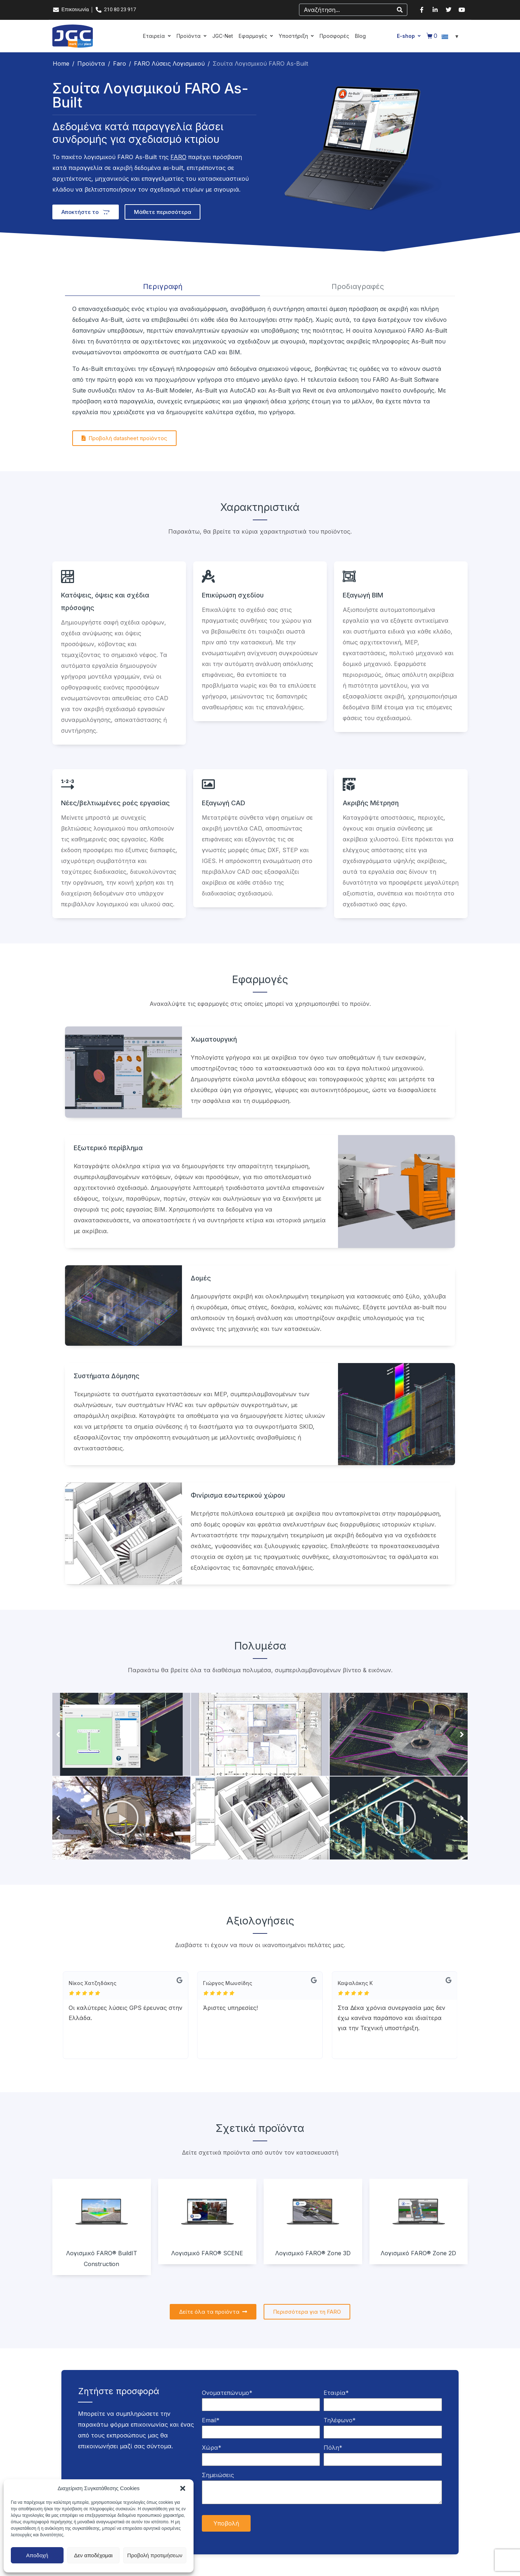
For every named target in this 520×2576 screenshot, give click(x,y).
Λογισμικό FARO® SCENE (207, 2253)
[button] (182, 2488)
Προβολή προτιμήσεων (154, 2555)
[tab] (162, 286)
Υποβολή (226, 2523)
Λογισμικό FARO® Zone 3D (313, 2253)
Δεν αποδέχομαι (93, 2555)
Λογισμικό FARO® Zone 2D (418, 2253)
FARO (178, 157)
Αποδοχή (37, 2555)
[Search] (400, 10)
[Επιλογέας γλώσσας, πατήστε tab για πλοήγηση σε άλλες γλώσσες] (451, 36)
